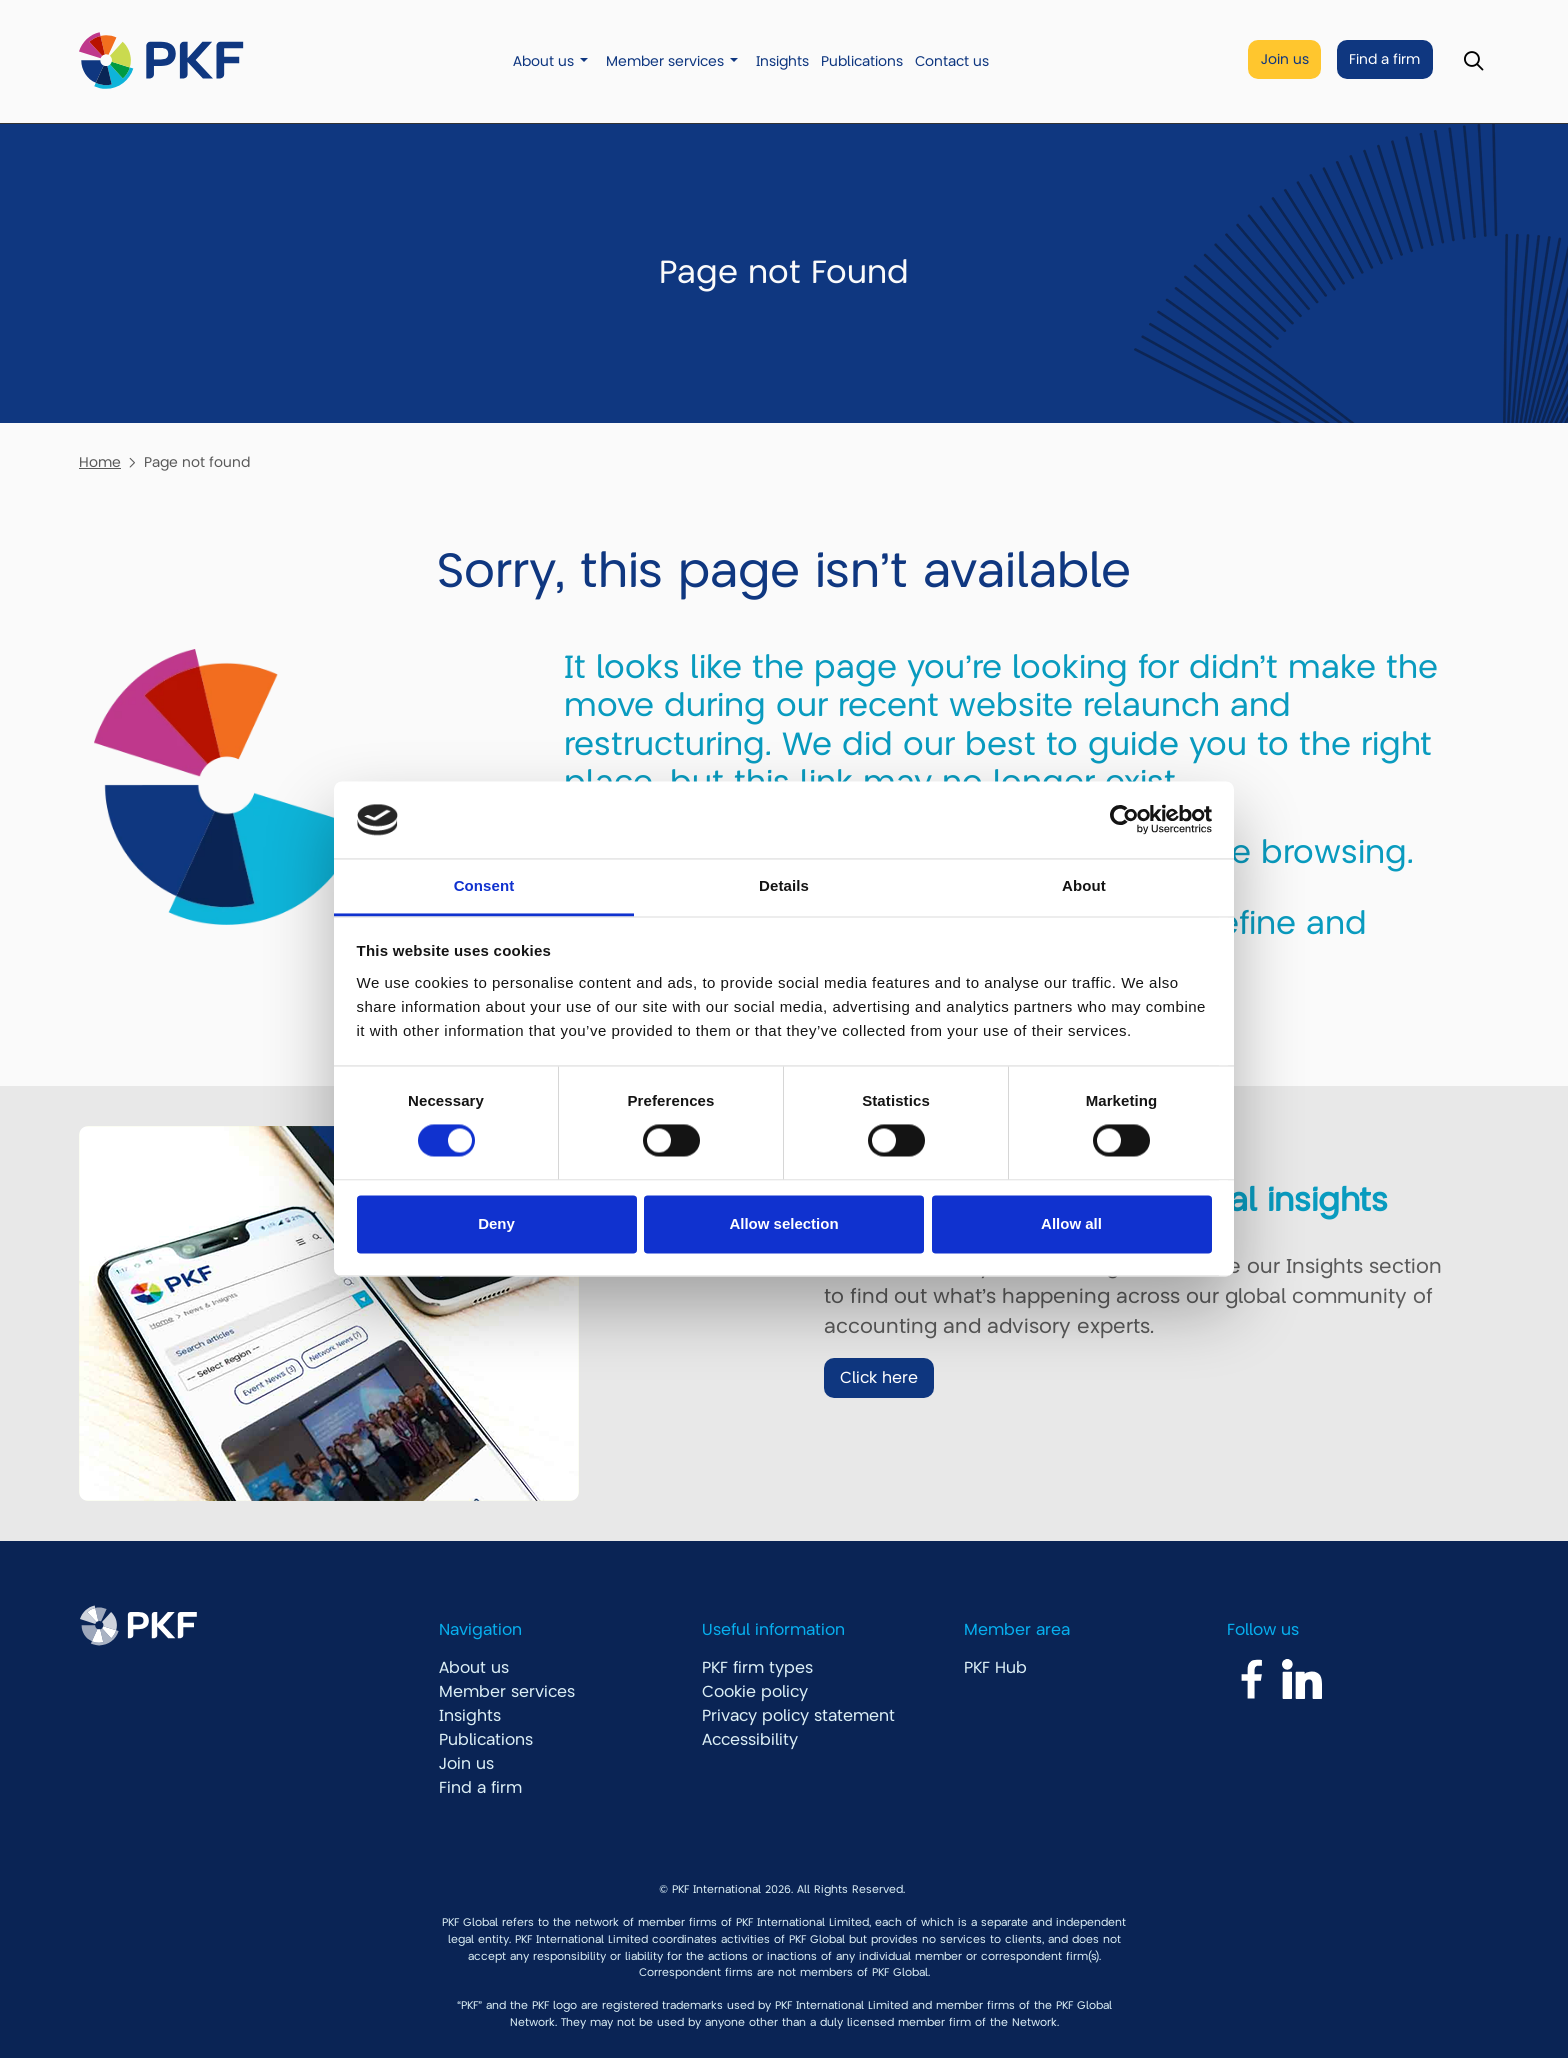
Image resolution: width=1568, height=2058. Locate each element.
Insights (782, 61)
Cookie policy (755, 1692)
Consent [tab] (484, 885)
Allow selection (783, 1223)
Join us (1285, 59)
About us (543, 61)
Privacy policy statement (798, 1716)
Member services (665, 61)
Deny (496, 1223)
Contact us (952, 61)
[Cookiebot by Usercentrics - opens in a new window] (1124, 820)
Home (100, 462)
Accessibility (750, 1740)
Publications (862, 61)
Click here (879, 1378)
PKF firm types (757, 1668)
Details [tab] (784, 885)
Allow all (1071, 1223)
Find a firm (1384, 59)
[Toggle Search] (1473, 61)
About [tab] (1084, 885)
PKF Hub (995, 1668)
